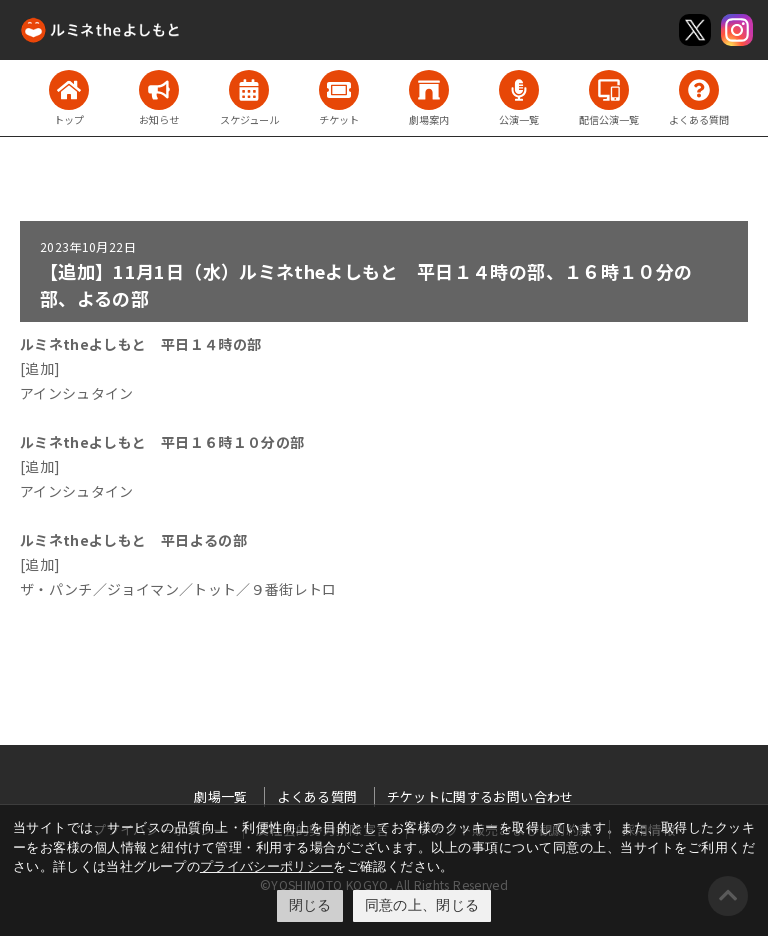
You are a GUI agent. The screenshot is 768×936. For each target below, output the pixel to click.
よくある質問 (317, 796)
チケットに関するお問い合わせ (480, 796)
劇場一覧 (220, 796)
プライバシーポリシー (267, 866)
